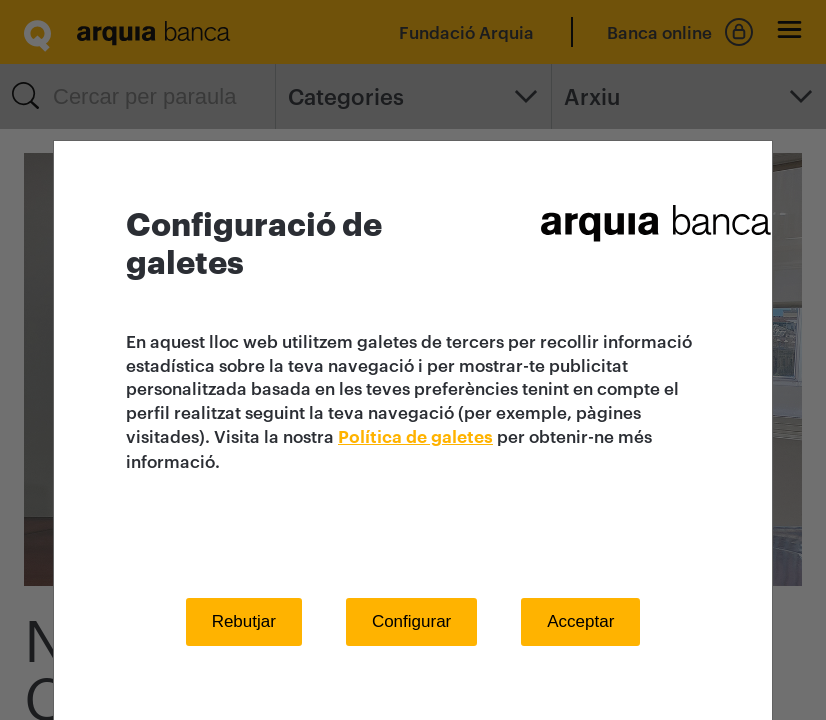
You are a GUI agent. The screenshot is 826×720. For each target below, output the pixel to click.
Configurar (411, 621)
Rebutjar (244, 621)
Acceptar (580, 621)
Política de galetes (415, 437)
